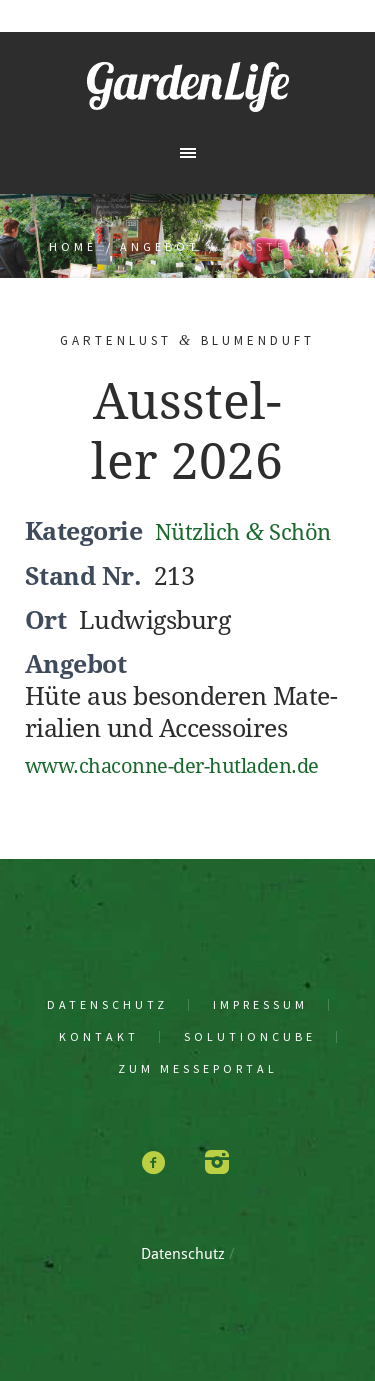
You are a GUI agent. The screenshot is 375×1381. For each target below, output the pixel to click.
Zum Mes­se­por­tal (198, 1069)
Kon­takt (99, 1037)
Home (73, 246)
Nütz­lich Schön (243, 532)
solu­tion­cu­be (250, 1037)
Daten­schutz (107, 1005)
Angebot (160, 246)
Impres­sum (260, 1005)
